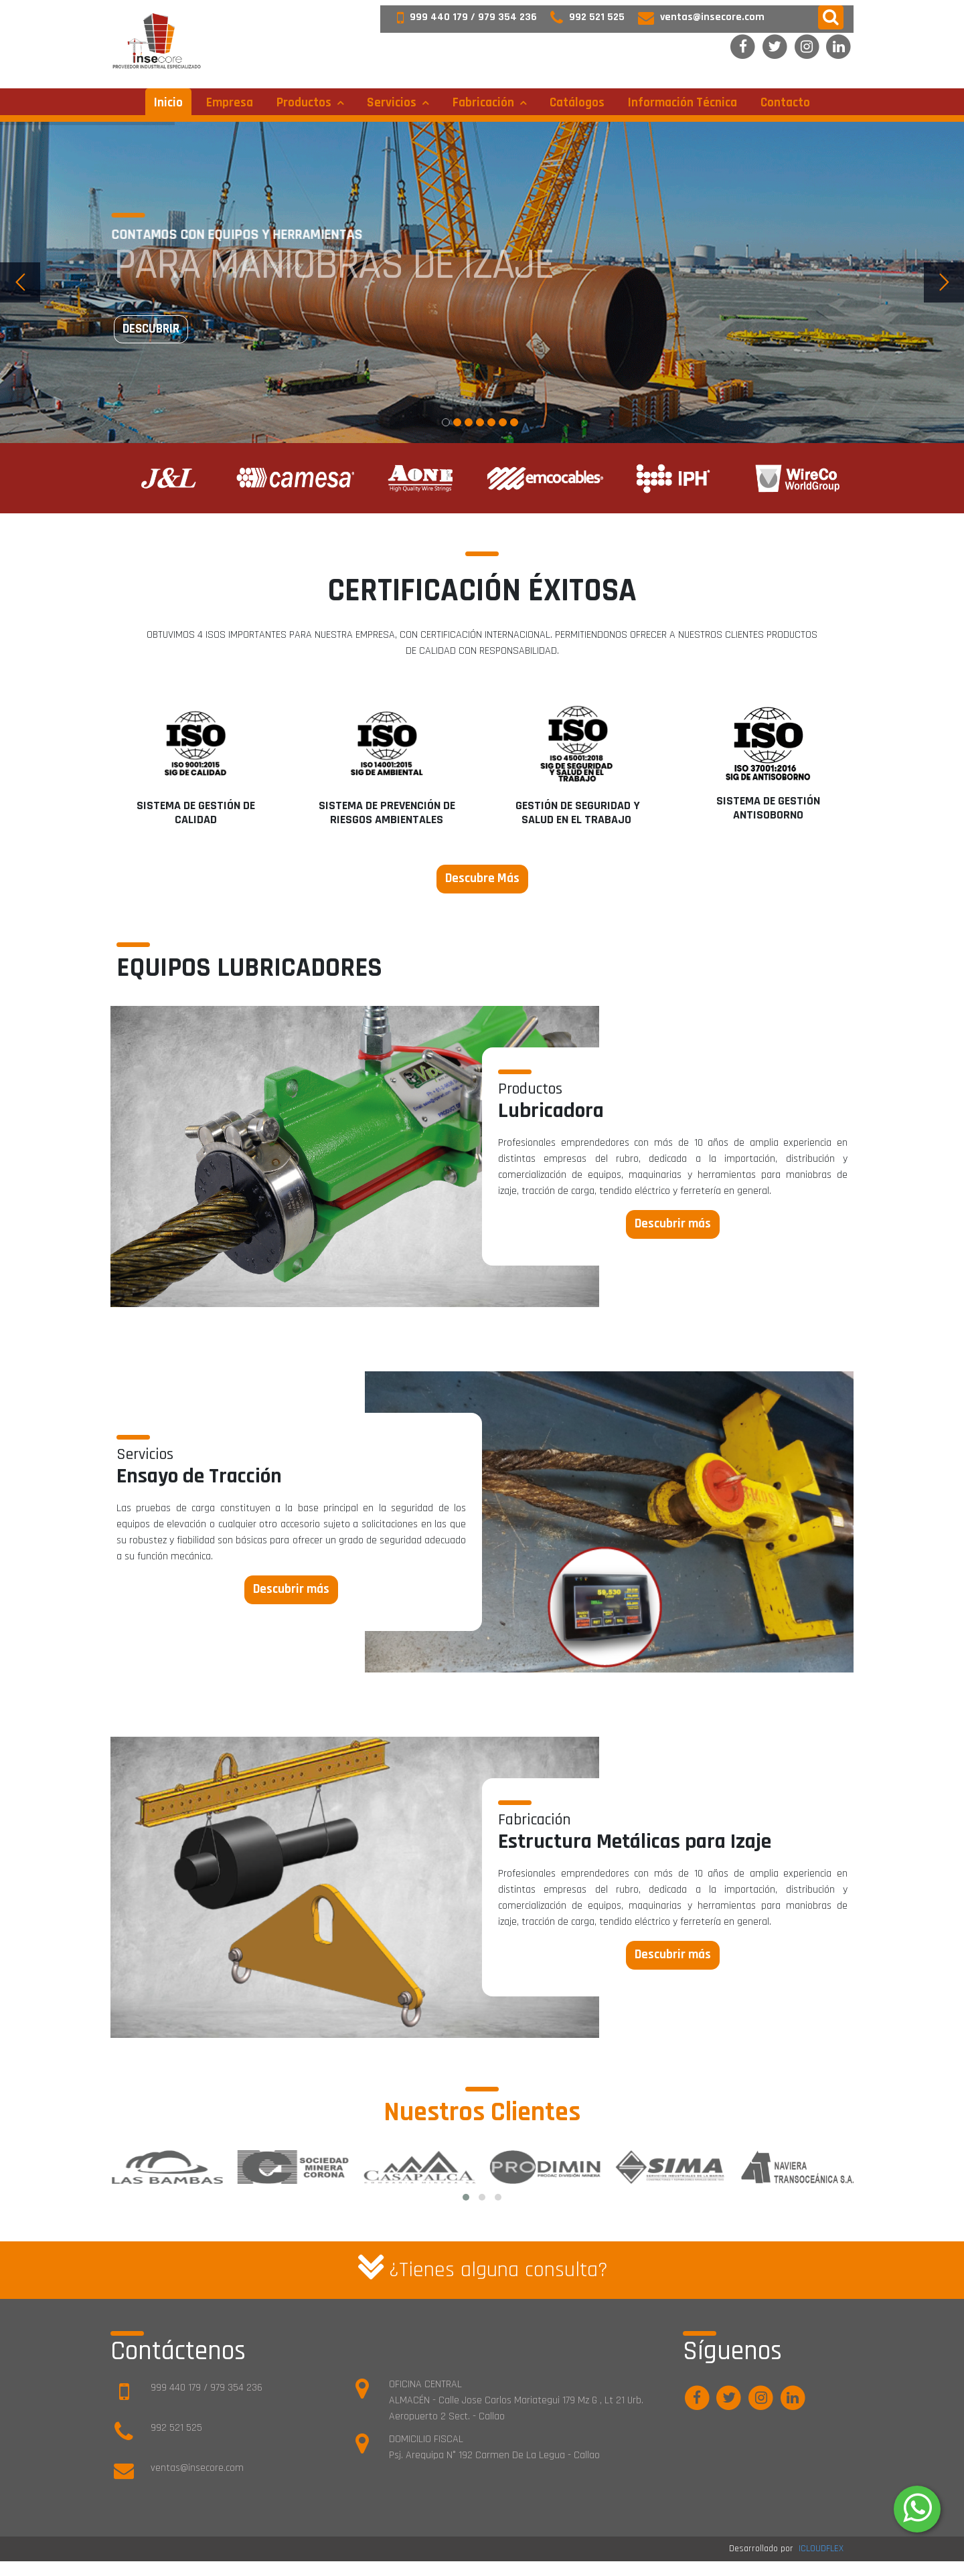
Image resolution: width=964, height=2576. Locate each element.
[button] (830, 17)
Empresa (229, 102)
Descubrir (151, 329)
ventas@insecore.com (695, 17)
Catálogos (577, 102)
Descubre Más (482, 878)
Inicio (168, 102)
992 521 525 (581, 17)
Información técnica (682, 102)
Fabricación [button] (485, 102)
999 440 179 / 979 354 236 (460, 17)
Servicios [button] (393, 102)
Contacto (785, 102)
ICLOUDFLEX (821, 2549)
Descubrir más (673, 1223)
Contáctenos (178, 2351)
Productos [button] (305, 102)
